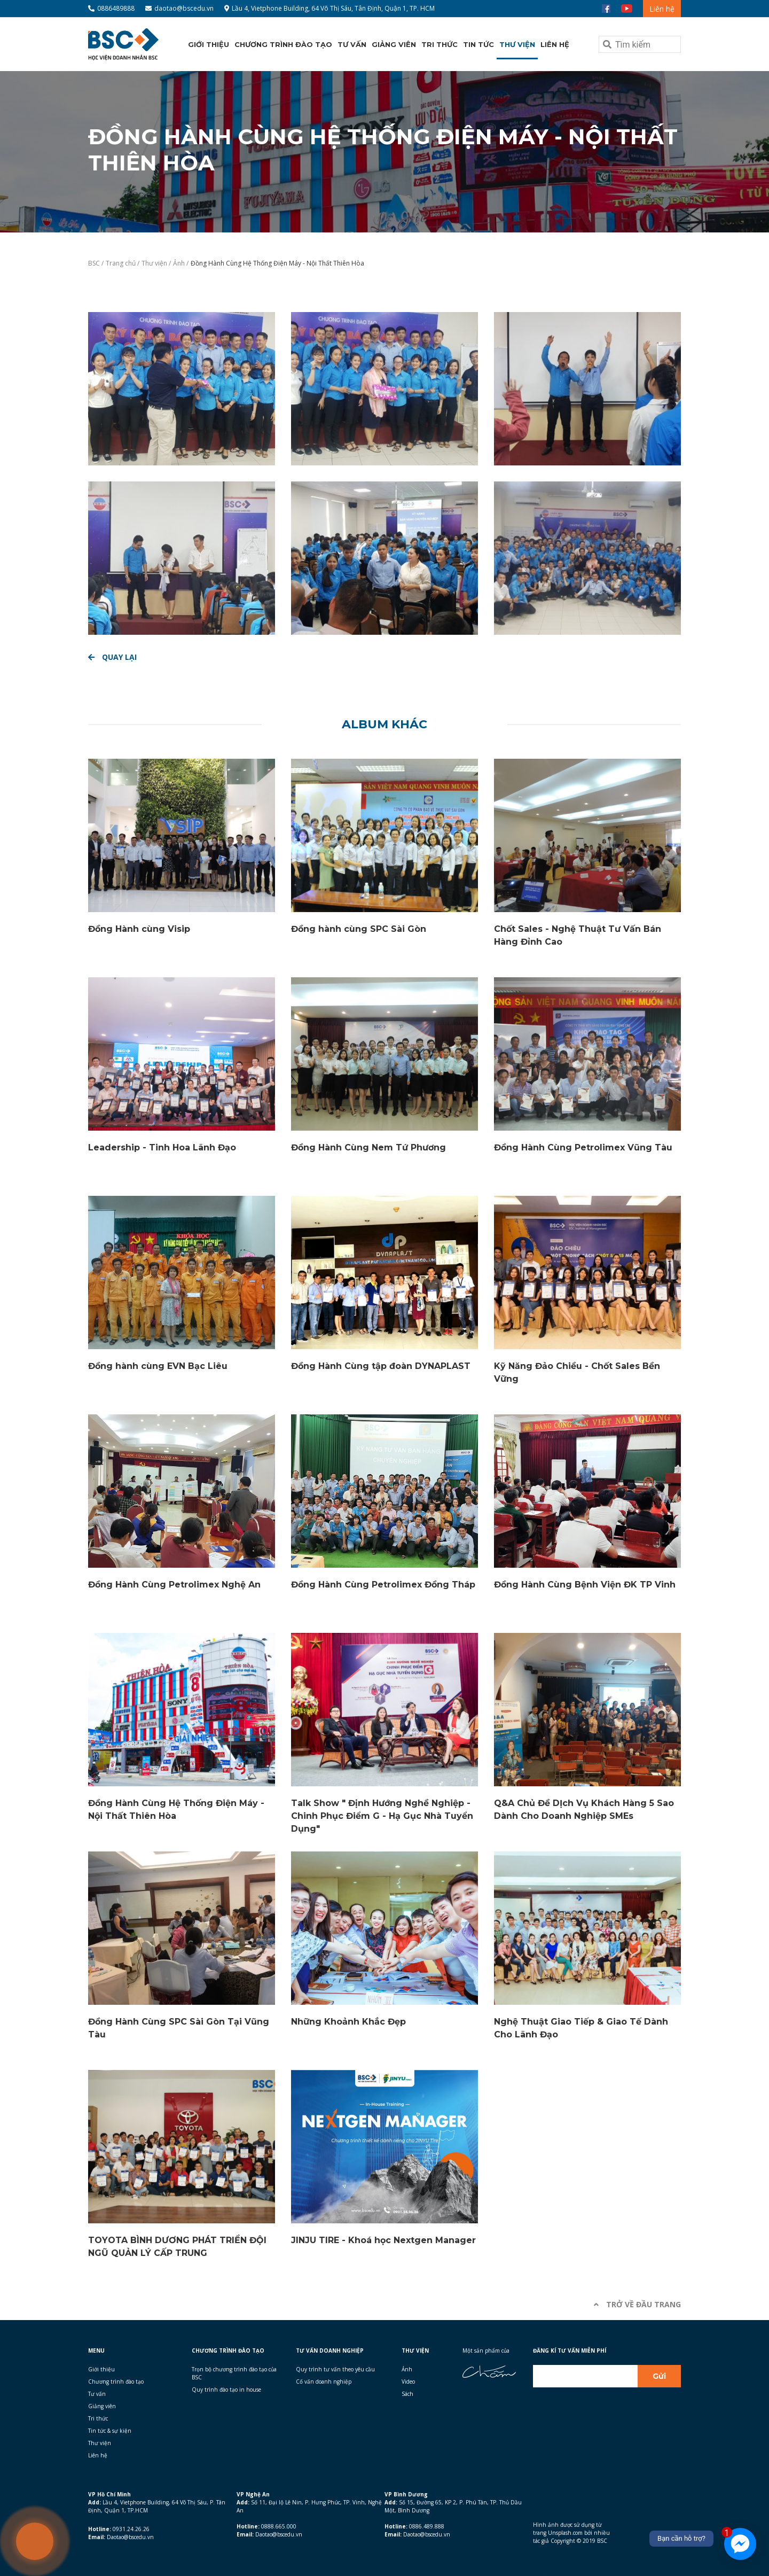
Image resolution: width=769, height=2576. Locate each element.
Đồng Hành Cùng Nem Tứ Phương (368, 1147)
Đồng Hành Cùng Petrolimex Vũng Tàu (583, 1147)
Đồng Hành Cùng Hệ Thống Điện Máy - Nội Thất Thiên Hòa (277, 263)
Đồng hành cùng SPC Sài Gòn (358, 929)
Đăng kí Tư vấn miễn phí (569, 2350)
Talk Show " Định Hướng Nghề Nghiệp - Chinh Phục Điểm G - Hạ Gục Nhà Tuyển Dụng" (382, 1816)
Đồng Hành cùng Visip (139, 929)
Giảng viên (394, 44)
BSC (94, 263)
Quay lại (112, 657)
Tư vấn (352, 44)
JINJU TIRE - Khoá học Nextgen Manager (383, 2240)
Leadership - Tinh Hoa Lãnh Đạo (162, 1147)
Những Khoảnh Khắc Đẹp (348, 2022)
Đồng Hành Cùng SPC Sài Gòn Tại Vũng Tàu (178, 2028)
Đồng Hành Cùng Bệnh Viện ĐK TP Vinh (585, 1584)
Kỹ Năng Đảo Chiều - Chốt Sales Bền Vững (577, 1372)
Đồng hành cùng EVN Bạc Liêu (157, 1366)
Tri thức (439, 44)
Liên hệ (661, 9)
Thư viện (517, 44)
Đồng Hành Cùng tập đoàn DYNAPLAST (380, 1366)
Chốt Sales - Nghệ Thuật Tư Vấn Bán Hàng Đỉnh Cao (577, 935)
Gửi (659, 2376)
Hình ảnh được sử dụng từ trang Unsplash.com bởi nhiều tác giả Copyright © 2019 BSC (571, 2532)
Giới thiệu (208, 44)
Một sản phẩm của (485, 2350)
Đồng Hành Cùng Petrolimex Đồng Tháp (383, 1584)
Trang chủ (121, 263)
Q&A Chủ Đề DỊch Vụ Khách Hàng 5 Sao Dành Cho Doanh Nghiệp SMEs (584, 1809)
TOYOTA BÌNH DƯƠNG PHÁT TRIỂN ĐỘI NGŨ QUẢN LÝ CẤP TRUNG (177, 2246)
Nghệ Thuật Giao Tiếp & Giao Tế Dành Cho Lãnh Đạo (581, 2028)
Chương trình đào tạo (283, 44)
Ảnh (179, 263)
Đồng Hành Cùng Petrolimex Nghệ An (174, 1584)
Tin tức (478, 44)
